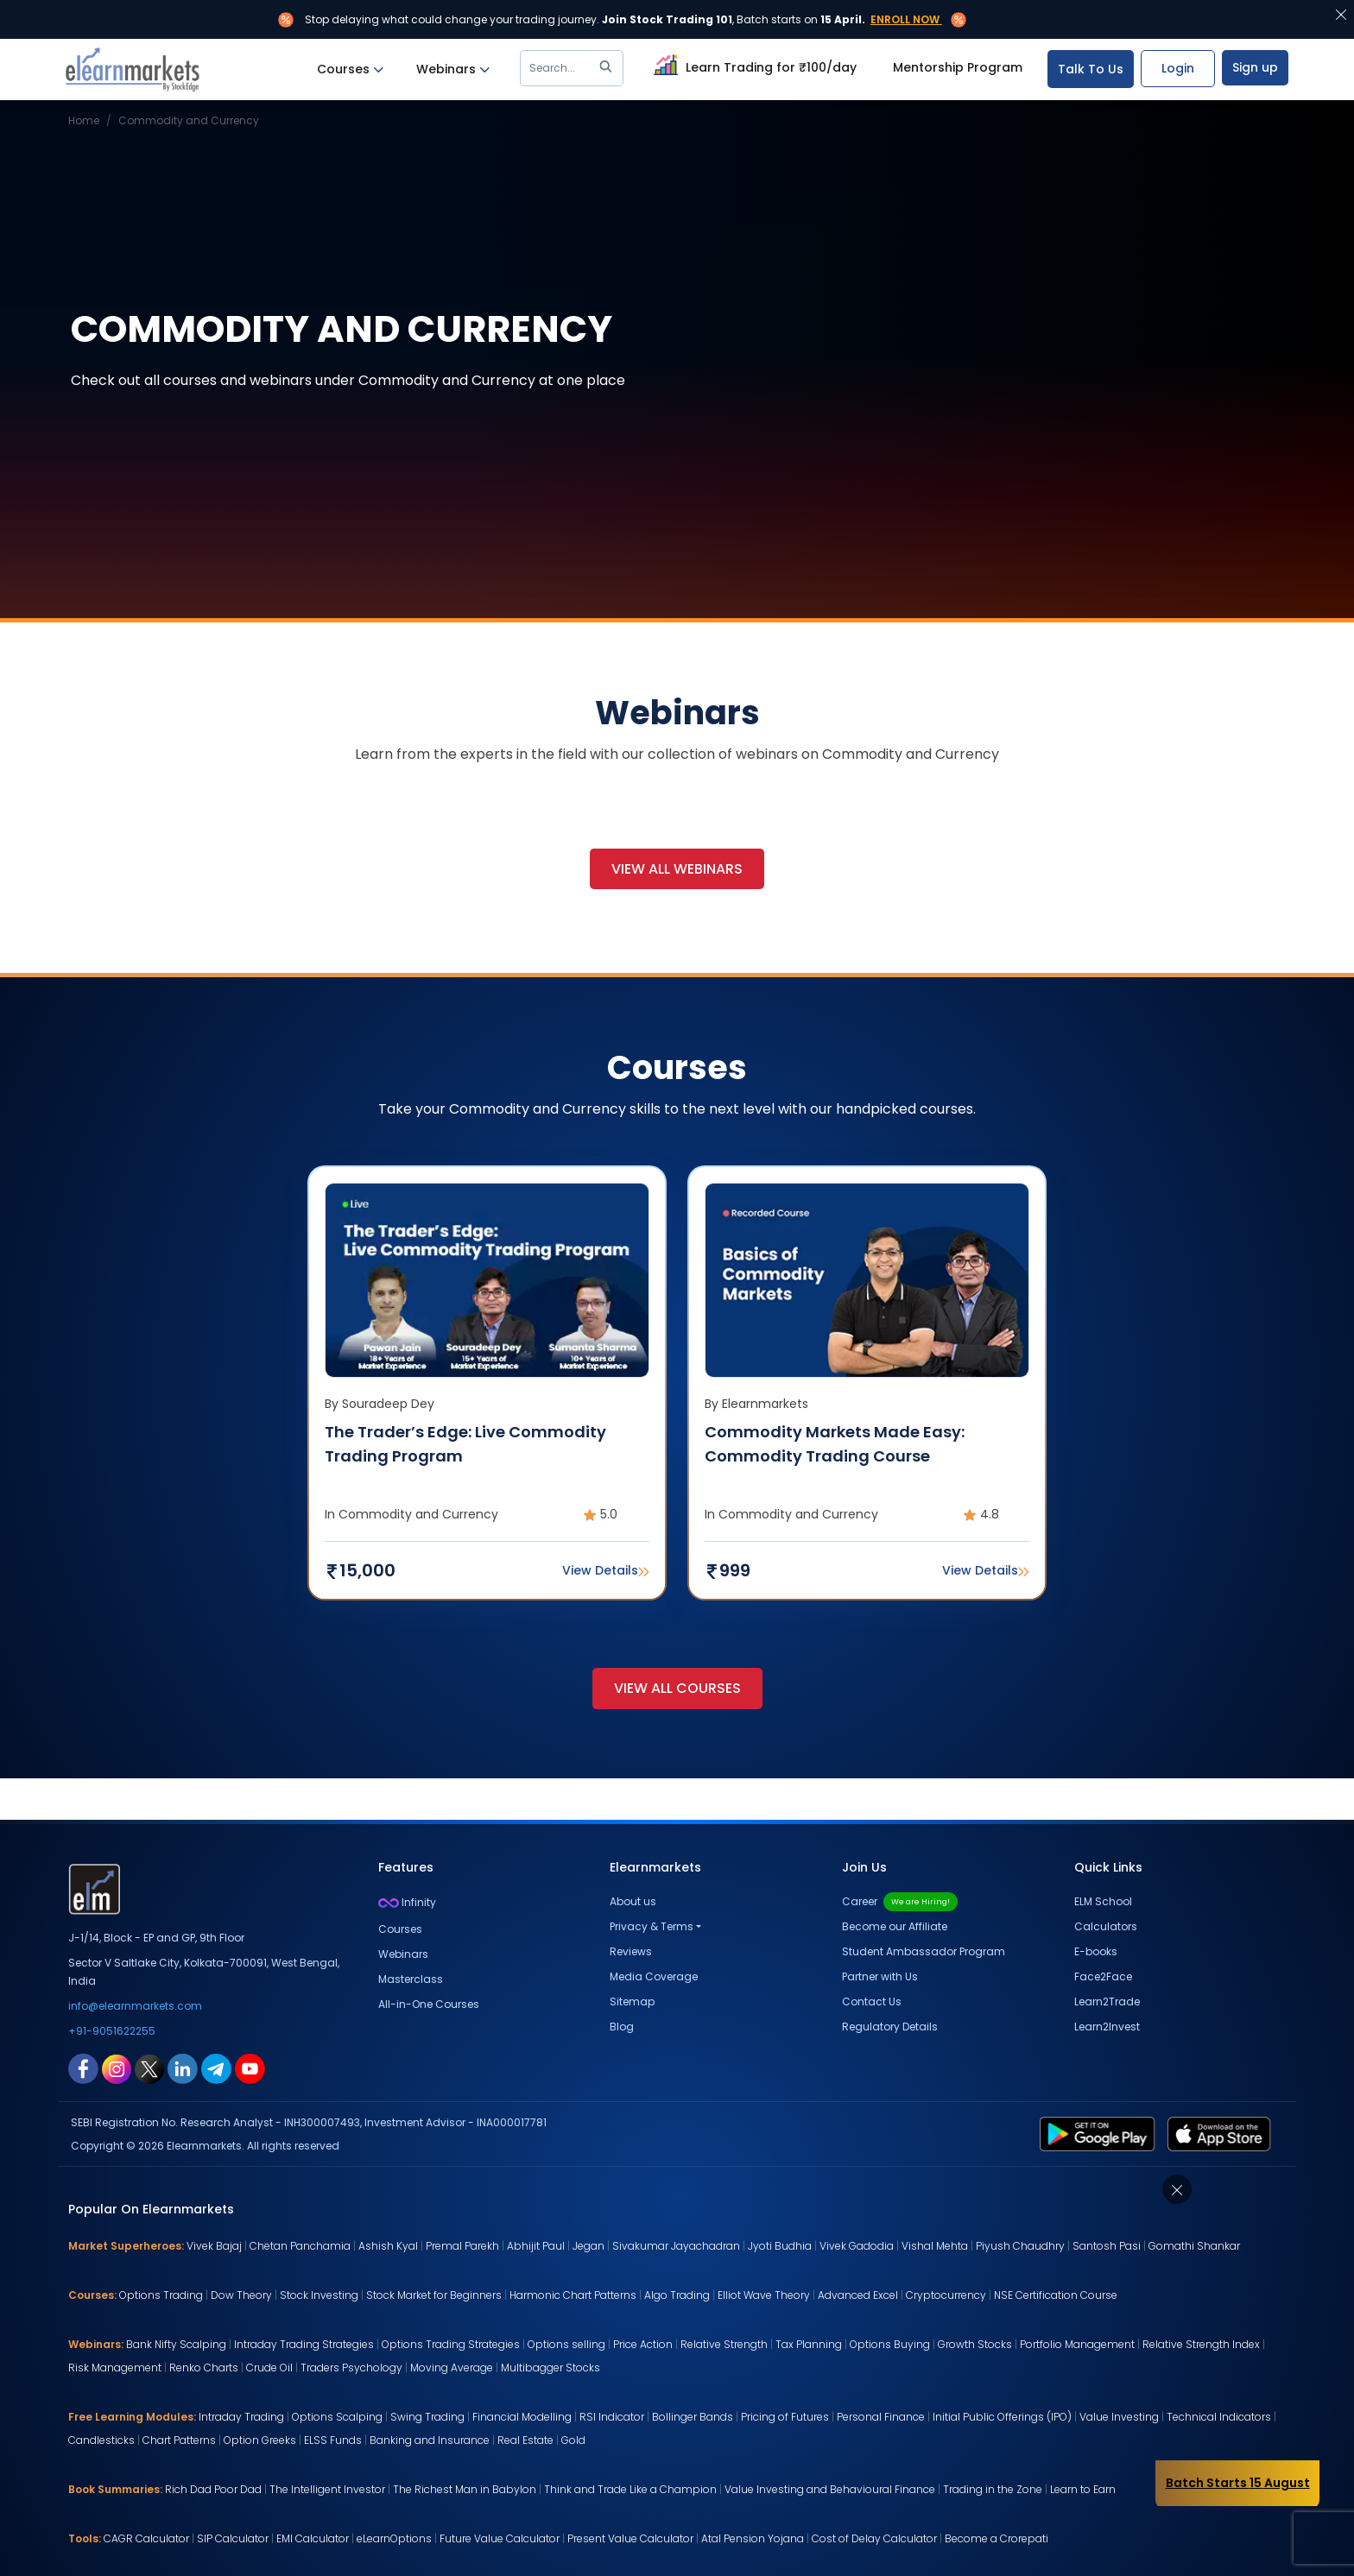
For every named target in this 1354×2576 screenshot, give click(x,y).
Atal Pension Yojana (752, 2538)
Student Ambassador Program (923, 1951)
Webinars (453, 69)
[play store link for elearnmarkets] (1100, 2133)
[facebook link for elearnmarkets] (83, 2068)
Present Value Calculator (630, 2538)
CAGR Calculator (146, 2538)
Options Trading (161, 2295)
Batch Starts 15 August (1238, 2482)
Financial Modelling (522, 2416)
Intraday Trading (241, 2416)
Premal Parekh (462, 2245)
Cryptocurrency (946, 2295)
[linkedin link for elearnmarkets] (183, 2068)
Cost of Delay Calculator (874, 2538)
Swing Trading (427, 2416)
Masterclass (410, 1979)
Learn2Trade (1107, 2001)
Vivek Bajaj (214, 2245)
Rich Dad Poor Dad (213, 2489)
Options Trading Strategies (451, 2344)
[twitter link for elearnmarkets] (149, 2068)
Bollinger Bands (692, 2416)
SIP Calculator (233, 2538)
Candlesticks (101, 2440)
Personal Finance (881, 2416)
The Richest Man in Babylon (464, 2489)
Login (1177, 68)
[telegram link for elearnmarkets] (216, 2068)
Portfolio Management (1077, 2344)
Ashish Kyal (388, 2245)
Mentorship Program (957, 67)
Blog (622, 2026)
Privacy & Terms (651, 1926)
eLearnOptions (394, 2538)
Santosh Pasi (1106, 2245)
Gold (573, 2440)
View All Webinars (677, 869)
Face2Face (1103, 1976)
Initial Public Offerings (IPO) (1002, 2416)
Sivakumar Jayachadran (676, 2245)
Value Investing (1119, 2416)
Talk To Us (1090, 69)
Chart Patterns (179, 2440)
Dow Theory (241, 2295)
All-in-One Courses (428, 2004)
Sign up (1255, 67)
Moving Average (451, 2367)
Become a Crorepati (996, 2538)
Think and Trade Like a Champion (630, 2489)
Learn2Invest (1107, 2026)
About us (633, 1901)
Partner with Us (880, 1976)
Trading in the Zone (992, 2489)
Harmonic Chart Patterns (572, 2295)
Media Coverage (654, 1976)
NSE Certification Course (1055, 2295)
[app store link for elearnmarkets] (1222, 2133)
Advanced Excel (858, 2295)
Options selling (566, 2344)
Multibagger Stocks (550, 2367)
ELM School (1103, 1901)
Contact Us (872, 2001)
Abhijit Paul (536, 2245)
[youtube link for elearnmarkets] (250, 2068)
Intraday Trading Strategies (304, 2344)
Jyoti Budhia (780, 2245)
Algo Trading (677, 2295)
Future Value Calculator (500, 2538)
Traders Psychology (351, 2367)
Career (900, 1901)
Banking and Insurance (430, 2440)
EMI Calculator (312, 2538)
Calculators (1105, 1926)
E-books (1095, 1951)
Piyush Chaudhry (1020, 2245)
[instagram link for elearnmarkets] (116, 2068)
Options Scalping (337, 2416)
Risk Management (114, 2367)
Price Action (643, 2344)
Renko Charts (203, 2367)
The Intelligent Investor (327, 2489)
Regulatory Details (890, 2026)
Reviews (631, 1951)
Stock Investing (319, 2295)
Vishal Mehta (935, 2245)
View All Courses (677, 1688)
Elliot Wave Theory (764, 2295)
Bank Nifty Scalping (176, 2344)
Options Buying (890, 2344)
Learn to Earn (1083, 2489)
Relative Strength (724, 2344)
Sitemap (632, 2001)
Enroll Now (905, 19)
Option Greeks (260, 2440)
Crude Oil (269, 2367)
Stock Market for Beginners (434, 2295)
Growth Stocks (975, 2344)
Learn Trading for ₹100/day (753, 64)
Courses (350, 69)
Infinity (407, 1902)
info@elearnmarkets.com (135, 2005)
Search (573, 68)
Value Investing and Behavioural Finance (829, 2489)
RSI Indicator (611, 2416)
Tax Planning (808, 2344)
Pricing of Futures (785, 2416)
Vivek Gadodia (856, 2245)
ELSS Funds (333, 2440)
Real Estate (525, 2440)
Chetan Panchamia (300, 2245)
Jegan (588, 2245)
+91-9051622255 (111, 2031)
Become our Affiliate (894, 1926)
